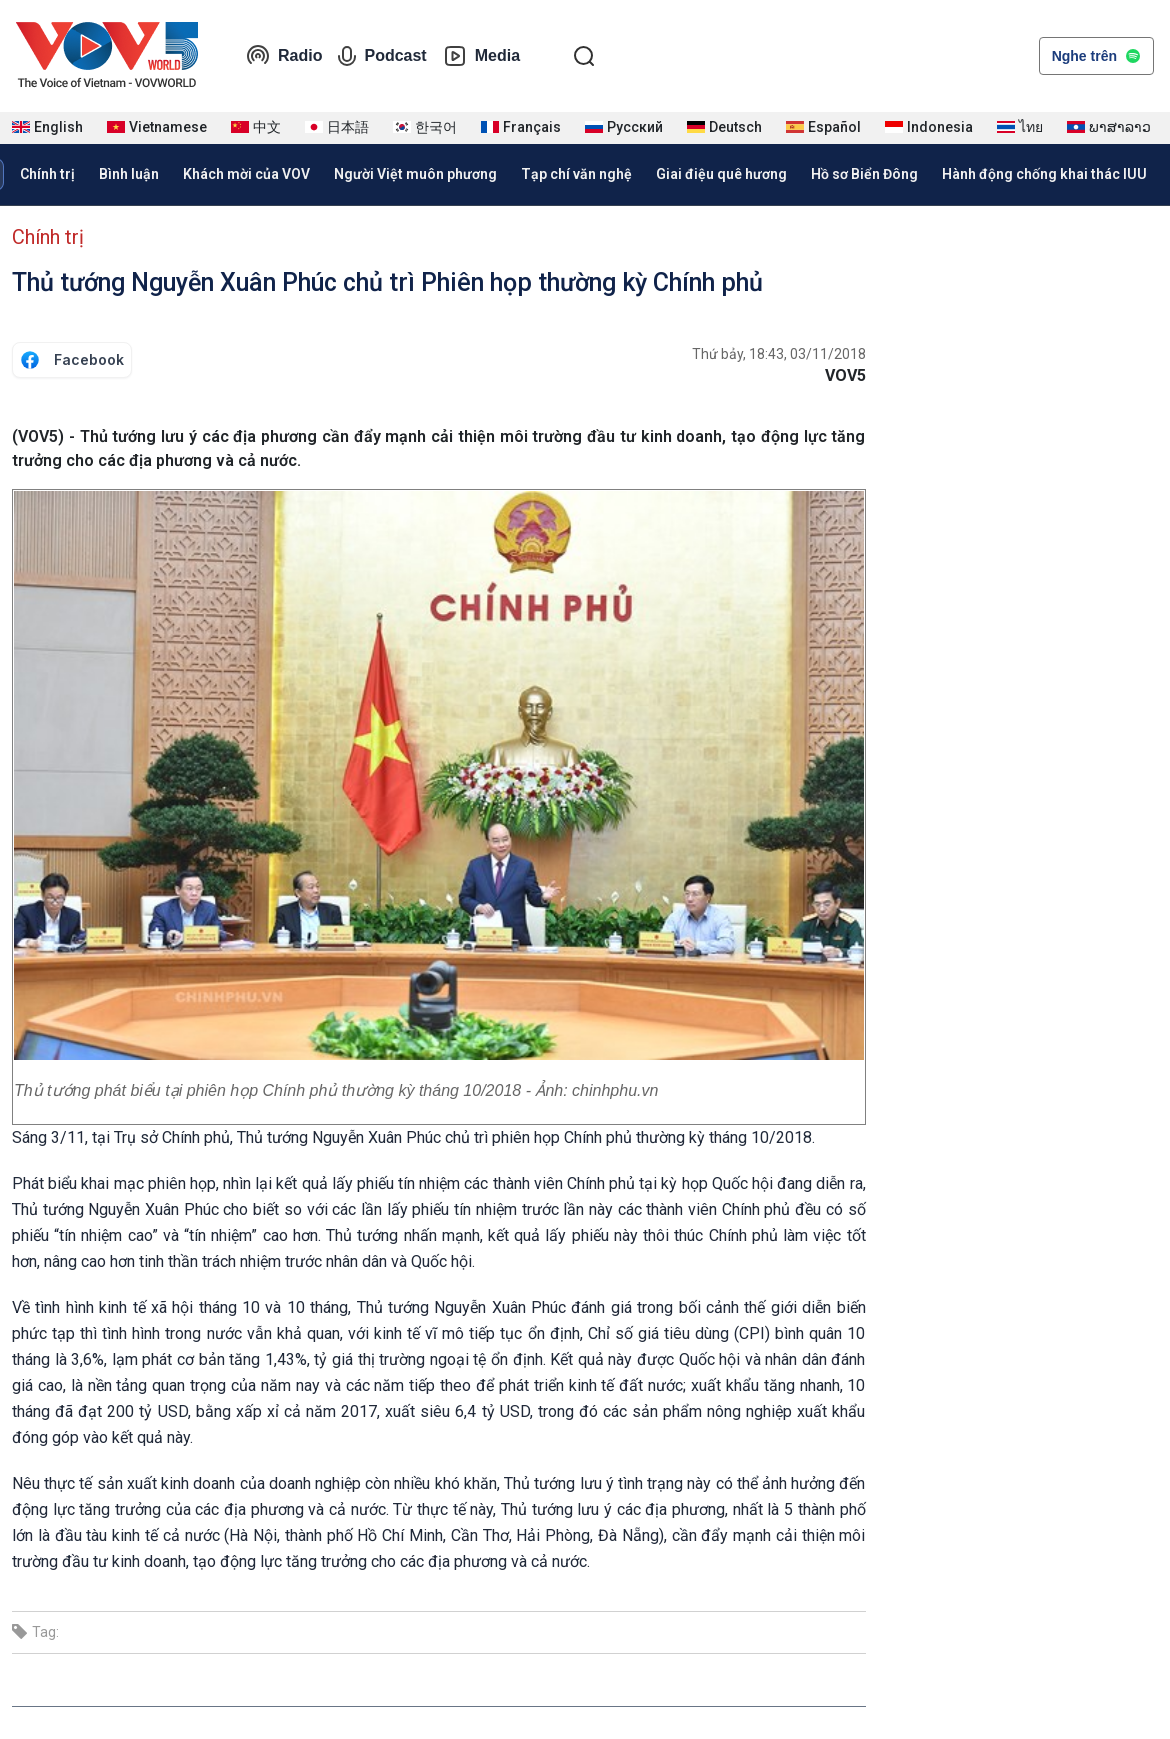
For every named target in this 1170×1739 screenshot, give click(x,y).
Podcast (382, 56)
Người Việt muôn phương (415, 174)
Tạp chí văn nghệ (576, 174)
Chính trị (47, 174)
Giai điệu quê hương (721, 174)
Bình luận (129, 174)
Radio (284, 56)
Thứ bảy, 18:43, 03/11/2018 (779, 354)
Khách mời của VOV (246, 174)
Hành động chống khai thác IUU (1044, 174)
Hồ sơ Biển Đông (864, 174)
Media (481, 56)
